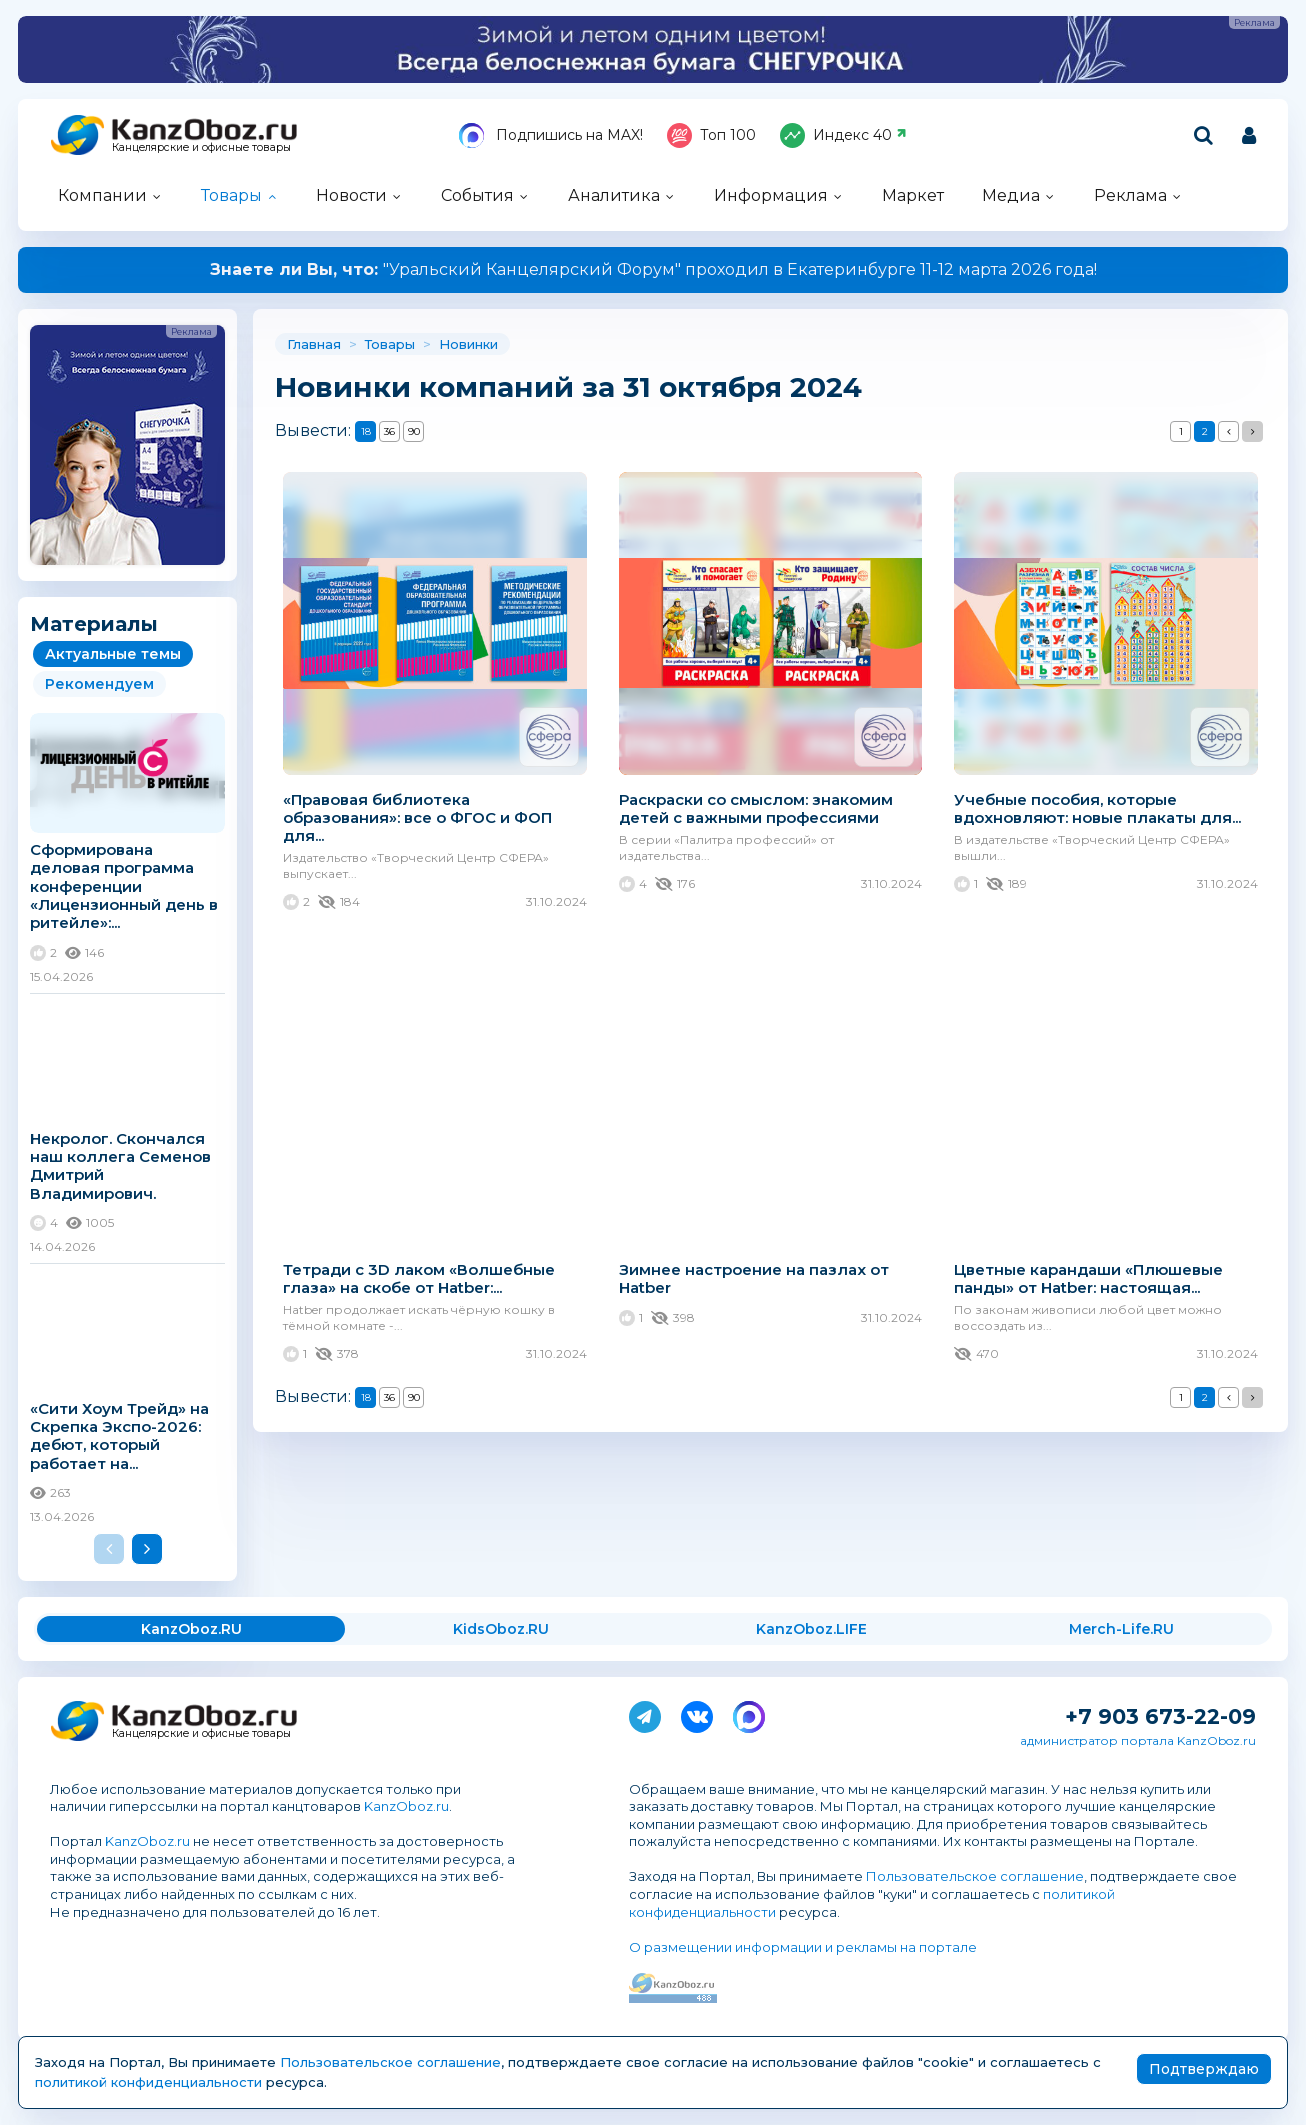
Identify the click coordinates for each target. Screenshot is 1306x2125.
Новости (351, 195)
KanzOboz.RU (191, 1629)
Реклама (1130, 195)
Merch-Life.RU (1121, 1629)
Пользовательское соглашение (975, 1876)
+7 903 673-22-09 (1160, 1716)
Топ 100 (711, 135)
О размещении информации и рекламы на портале (803, 1947)
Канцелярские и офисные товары (201, 147)
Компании (102, 195)
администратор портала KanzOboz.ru (1138, 1740)
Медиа (1011, 195)
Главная (314, 344)
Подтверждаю (1204, 2069)
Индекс (843, 135)
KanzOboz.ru (406, 1806)
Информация (771, 195)
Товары (231, 195)
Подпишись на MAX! (551, 135)
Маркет (913, 195)
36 (389, 431)
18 (366, 431)
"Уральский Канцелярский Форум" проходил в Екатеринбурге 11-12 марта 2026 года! (653, 269)
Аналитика (614, 195)
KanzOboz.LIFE (811, 1629)
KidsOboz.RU (501, 1629)
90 (414, 431)
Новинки (468, 344)
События (477, 195)
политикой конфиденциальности (148, 2082)
